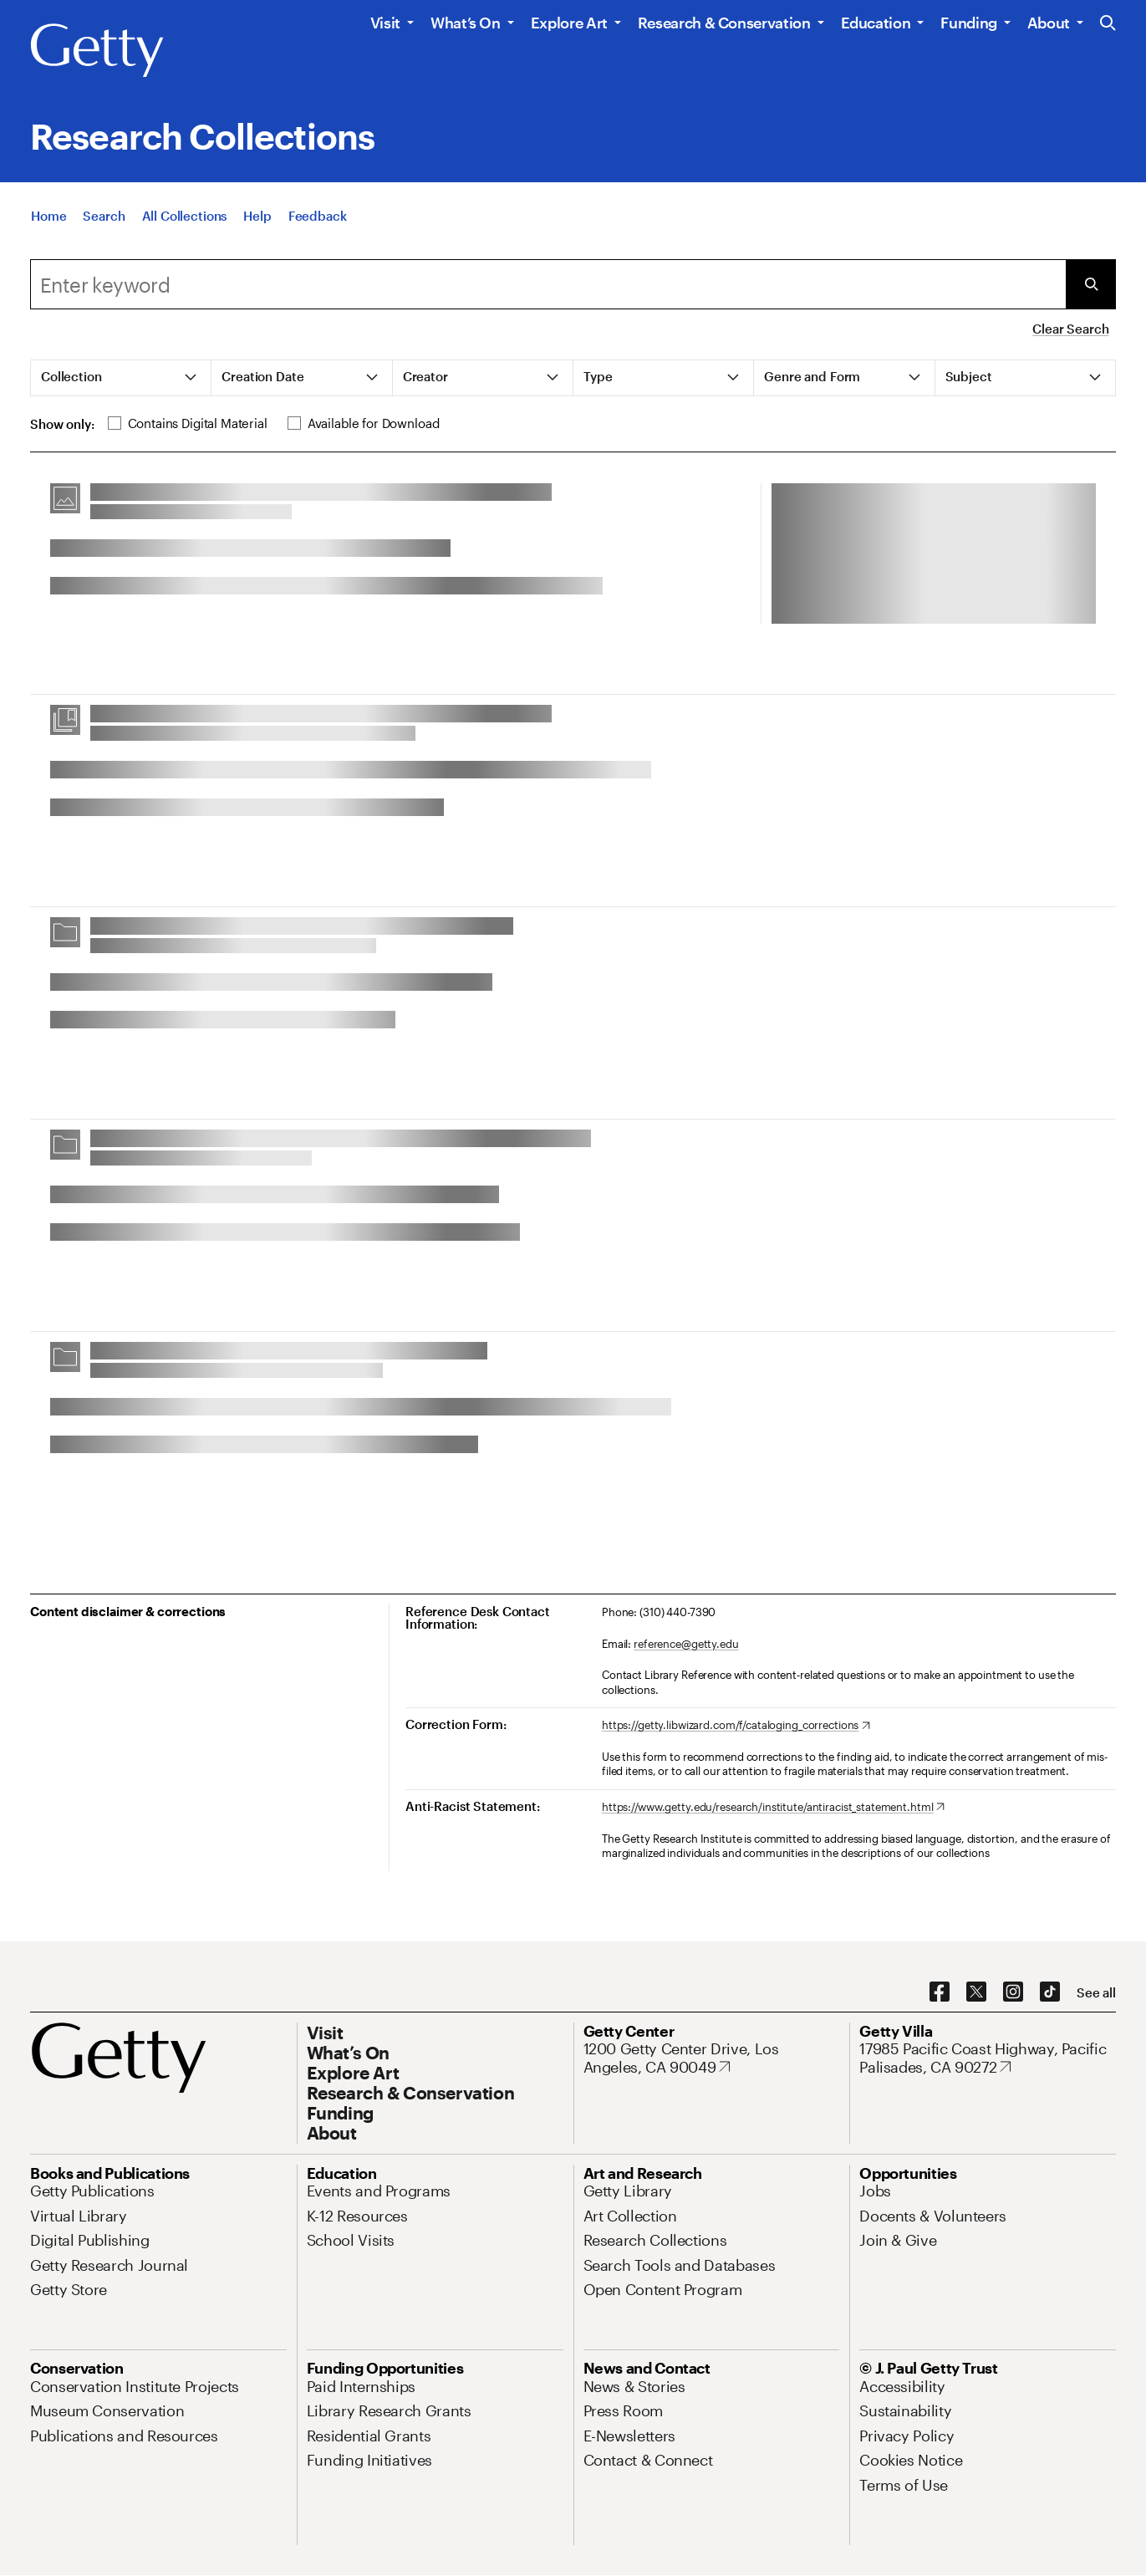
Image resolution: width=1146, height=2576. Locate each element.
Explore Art (569, 22)
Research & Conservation (724, 22)
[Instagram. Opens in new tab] (1013, 1992)
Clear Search (1070, 328)
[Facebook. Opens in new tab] (940, 1992)
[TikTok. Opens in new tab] (1050, 1992)
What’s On (465, 22)
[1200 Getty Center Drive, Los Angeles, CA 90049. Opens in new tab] (711, 2058)
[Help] (257, 215)
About (1048, 22)
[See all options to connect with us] (1096, 1993)
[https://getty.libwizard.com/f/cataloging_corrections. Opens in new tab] (736, 1725)
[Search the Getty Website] (1108, 24)
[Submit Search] (1091, 284)
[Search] (104, 215)
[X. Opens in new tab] (976, 1992)
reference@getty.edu (686, 1643)
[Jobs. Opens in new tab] (875, 2190)
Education (876, 22)
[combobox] (548, 284)
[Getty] (97, 51)
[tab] (121, 377)
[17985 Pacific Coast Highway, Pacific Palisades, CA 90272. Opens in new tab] (987, 2058)
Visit (385, 22)
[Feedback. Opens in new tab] (317, 215)
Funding (968, 22)
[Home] (48, 215)
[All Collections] (184, 215)
